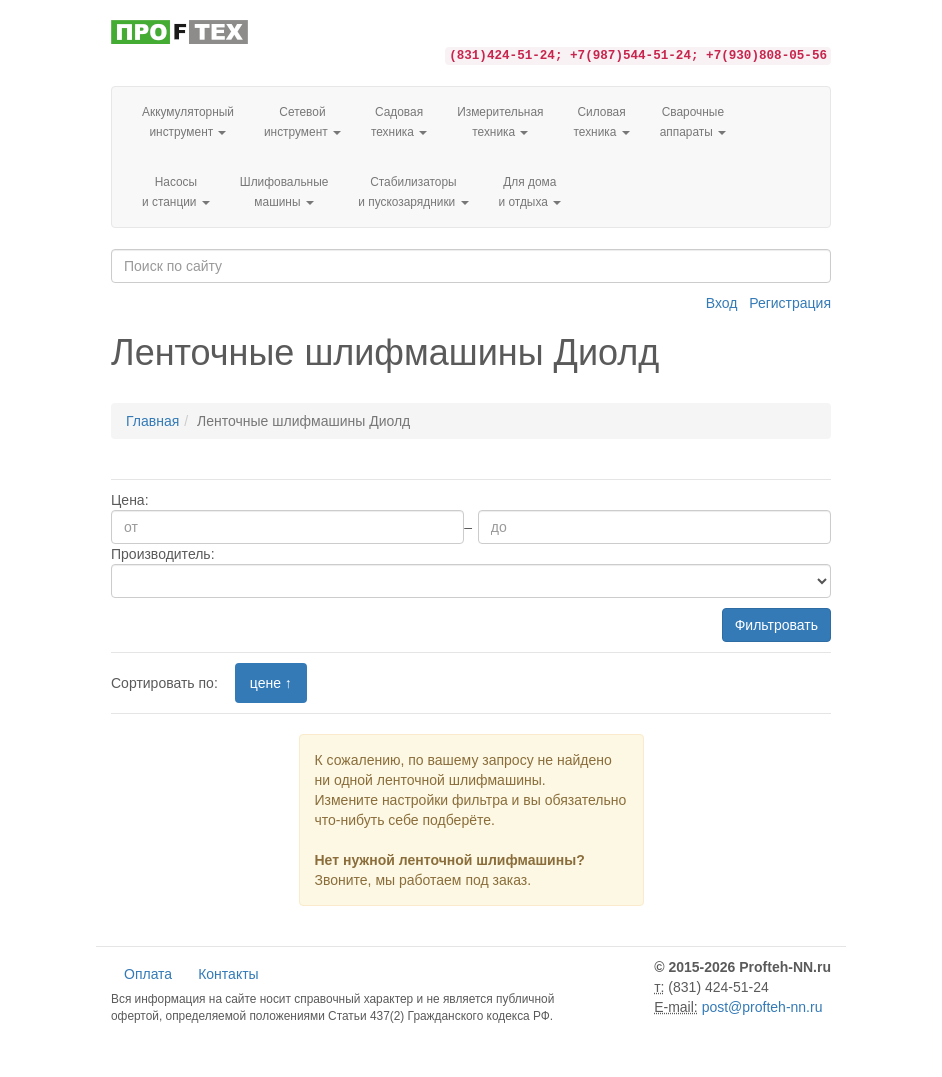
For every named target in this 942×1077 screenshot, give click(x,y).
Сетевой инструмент (302, 122)
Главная (152, 421)
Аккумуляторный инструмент (188, 122)
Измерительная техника (500, 122)
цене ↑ (271, 683)
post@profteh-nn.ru (762, 1007)
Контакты (228, 974)
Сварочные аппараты (693, 122)
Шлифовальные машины (284, 192)
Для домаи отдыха (530, 192)
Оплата (148, 974)
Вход (722, 303)
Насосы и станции (176, 192)
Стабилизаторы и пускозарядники (413, 192)
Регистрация (790, 303)
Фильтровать (776, 625)
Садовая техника (399, 122)
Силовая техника (601, 122)
